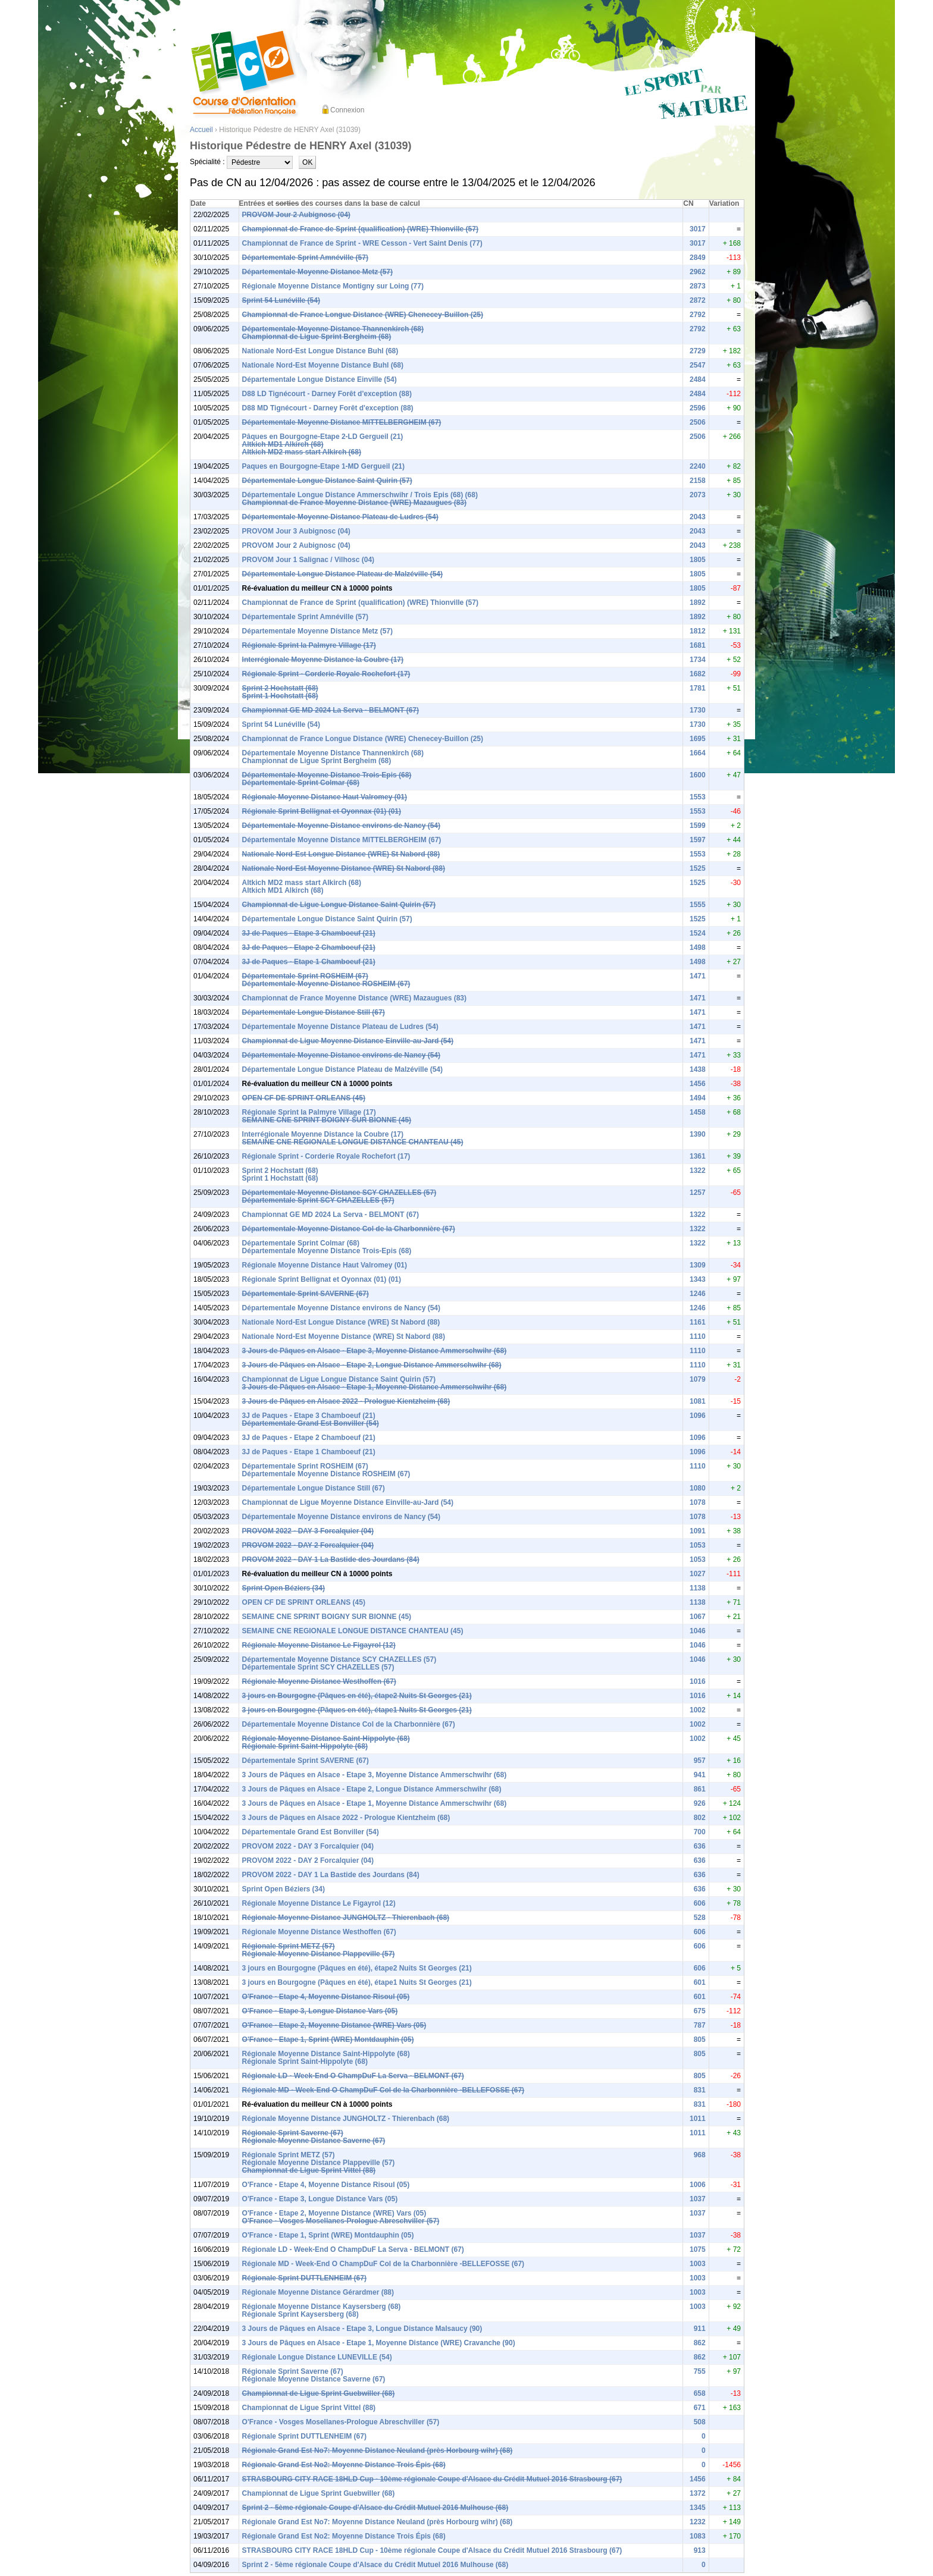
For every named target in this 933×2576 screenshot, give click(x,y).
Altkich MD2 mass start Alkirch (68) (301, 452)
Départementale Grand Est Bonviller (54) (310, 1423)
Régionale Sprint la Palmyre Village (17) (309, 645)
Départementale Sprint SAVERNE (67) (305, 1293)
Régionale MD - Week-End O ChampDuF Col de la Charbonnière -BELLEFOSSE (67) (383, 2090)
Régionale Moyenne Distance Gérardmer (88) (318, 2292)
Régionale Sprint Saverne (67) (292, 2133)
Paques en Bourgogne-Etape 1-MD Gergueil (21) (323, 466)
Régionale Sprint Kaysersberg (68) (300, 2314)
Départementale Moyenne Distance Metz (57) (317, 272)
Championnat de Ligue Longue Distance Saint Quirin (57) (339, 904)
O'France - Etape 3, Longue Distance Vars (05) (320, 2011)
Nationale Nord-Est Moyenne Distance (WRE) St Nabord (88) (343, 868)
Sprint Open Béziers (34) (283, 1588)
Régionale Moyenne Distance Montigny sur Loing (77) (333, 286)
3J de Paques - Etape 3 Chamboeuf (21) (308, 933)
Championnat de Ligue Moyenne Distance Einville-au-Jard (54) (347, 1041)
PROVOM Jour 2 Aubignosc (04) (296, 215)
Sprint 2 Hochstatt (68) (280, 688)
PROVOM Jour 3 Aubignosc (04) (296, 531)
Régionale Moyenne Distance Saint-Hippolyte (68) (326, 1738)
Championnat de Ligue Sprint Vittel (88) (308, 2170)
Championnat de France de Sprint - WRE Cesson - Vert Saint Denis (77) (362, 243)
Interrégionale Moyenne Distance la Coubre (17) (322, 659)
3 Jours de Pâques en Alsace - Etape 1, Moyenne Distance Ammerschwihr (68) (374, 1387)
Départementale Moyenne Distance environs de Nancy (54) (341, 825)
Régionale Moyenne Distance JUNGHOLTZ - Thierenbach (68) (346, 1917)
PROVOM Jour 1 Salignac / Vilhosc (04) (308, 560)
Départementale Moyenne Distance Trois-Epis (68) (327, 775)
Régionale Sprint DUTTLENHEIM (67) (304, 2278)
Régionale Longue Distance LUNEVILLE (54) (317, 2357)
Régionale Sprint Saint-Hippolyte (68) (305, 1746)
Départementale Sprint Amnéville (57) (305, 257)
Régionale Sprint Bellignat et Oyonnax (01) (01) (321, 811)
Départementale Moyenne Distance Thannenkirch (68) (333, 329)
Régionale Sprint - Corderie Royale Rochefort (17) (326, 674)
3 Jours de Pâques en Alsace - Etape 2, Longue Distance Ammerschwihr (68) (372, 1365)
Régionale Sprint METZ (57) (288, 1946)
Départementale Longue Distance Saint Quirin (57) (327, 480)
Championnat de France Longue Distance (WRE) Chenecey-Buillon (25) (362, 314)
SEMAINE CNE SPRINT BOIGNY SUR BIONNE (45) (326, 1120)
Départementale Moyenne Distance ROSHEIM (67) (326, 984)
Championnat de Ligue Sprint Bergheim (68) (317, 336)
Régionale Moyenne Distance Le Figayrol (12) (319, 1645)
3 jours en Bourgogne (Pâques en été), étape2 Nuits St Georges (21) (357, 1696)
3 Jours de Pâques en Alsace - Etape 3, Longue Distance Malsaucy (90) (362, 2328)
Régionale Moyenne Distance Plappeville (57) (318, 1954)
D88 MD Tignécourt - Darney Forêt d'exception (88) (328, 408)
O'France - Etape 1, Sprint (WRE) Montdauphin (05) (328, 2039)
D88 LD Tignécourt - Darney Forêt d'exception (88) (327, 394)
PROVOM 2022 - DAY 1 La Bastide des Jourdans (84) (330, 1559)
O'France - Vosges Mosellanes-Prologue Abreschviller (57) (341, 2221)
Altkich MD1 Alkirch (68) (283, 444)
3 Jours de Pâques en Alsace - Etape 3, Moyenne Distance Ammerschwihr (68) (374, 1351)
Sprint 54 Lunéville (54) (281, 300)
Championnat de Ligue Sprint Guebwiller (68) (318, 2393)
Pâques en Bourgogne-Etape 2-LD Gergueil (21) (322, 436)
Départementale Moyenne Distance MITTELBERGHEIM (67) (342, 422)
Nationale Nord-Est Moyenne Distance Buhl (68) (322, 365)
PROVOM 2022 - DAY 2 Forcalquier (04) (308, 1545)
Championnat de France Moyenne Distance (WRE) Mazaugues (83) (354, 502)
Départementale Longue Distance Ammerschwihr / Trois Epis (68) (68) (360, 495)
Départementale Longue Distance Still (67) (313, 1012)
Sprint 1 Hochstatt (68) (280, 696)
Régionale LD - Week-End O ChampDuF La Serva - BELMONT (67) (353, 2076)
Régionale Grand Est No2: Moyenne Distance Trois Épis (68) (344, 2465)
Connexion (347, 110)
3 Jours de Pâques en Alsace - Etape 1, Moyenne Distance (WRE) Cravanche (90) (378, 2343)
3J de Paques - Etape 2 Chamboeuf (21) (308, 947)
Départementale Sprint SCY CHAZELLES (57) (318, 1200)
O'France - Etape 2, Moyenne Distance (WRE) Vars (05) (334, 2025)
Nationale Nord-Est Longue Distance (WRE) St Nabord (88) (341, 854)
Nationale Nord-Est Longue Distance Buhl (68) (320, 351)
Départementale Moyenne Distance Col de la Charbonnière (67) (348, 1229)
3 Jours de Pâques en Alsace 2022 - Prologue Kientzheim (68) (346, 1401)
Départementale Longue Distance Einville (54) (319, 379)
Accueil (201, 129)
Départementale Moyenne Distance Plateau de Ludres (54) (340, 517)
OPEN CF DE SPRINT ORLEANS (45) (303, 1098)
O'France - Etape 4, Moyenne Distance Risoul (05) (326, 1997)
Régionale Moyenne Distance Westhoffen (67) (319, 1681)
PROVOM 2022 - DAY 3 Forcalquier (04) (308, 1531)
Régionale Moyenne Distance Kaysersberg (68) (321, 2306)
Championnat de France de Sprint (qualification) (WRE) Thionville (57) (360, 229)
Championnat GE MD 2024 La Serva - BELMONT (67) (330, 710)
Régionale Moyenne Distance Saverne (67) (314, 2140)
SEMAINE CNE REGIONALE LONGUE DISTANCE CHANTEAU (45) (353, 1142)
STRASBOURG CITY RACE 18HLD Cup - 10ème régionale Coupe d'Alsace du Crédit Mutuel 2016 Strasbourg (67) (432, 2479)
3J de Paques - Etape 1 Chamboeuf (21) (308, 962)
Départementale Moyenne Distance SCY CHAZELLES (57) (339, 1192)
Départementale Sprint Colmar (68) (300, 783)
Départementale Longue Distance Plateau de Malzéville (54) (342, 574)
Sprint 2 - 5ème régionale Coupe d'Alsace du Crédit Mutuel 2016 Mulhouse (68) (375, 2507)
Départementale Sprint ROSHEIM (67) (305, 976)
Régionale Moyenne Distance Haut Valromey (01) (324, 797)
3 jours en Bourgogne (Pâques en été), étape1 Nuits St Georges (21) (357, 1710)
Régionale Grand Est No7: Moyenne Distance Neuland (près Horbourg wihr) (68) (377, 2450)
